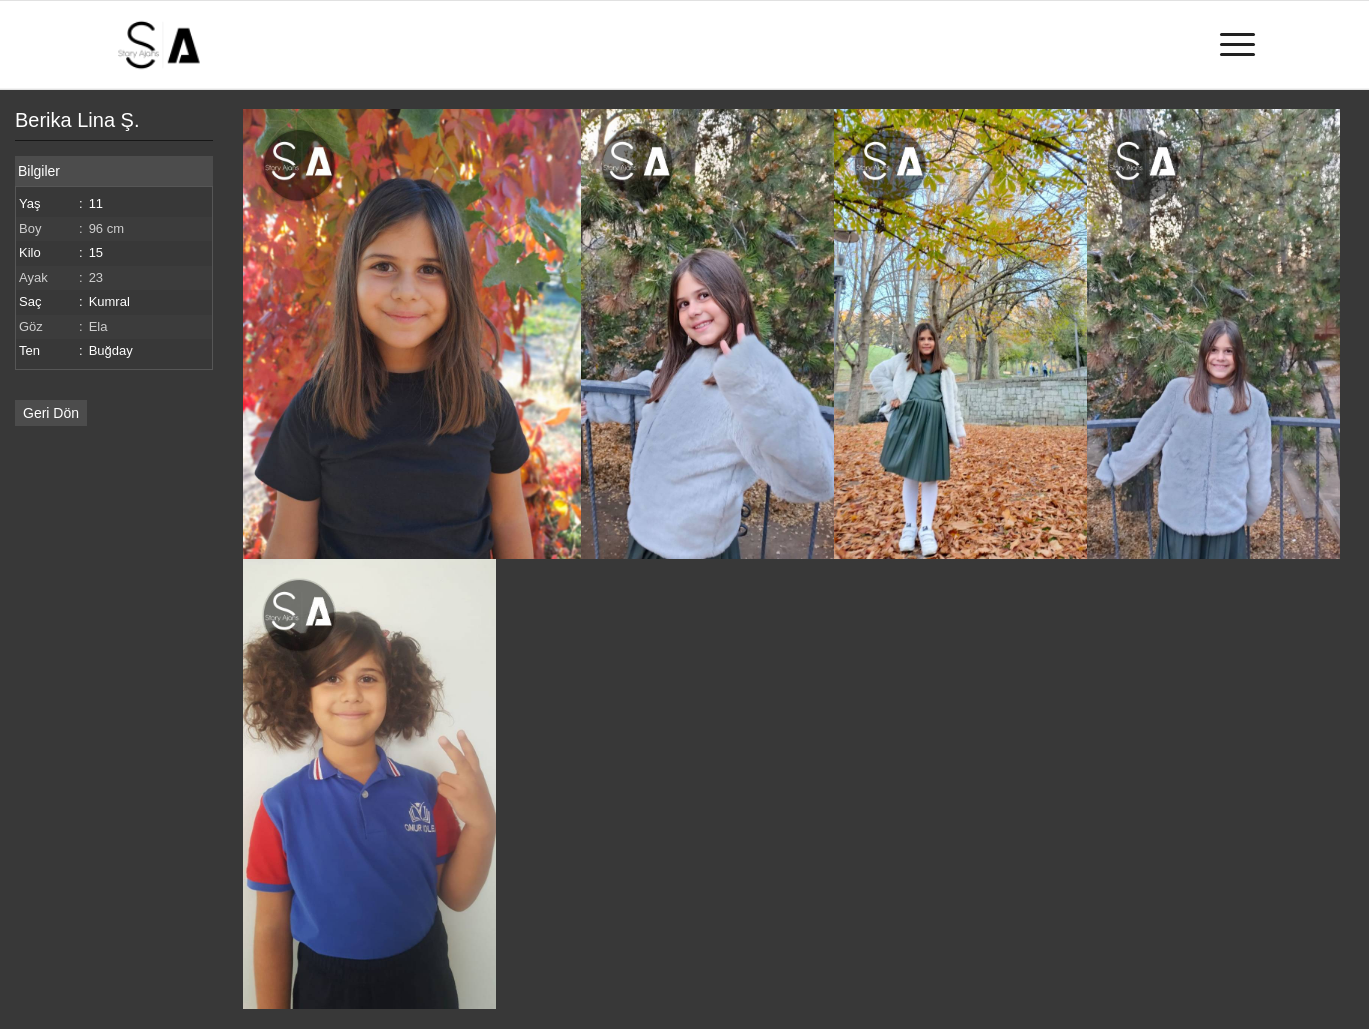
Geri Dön (51, 413)
